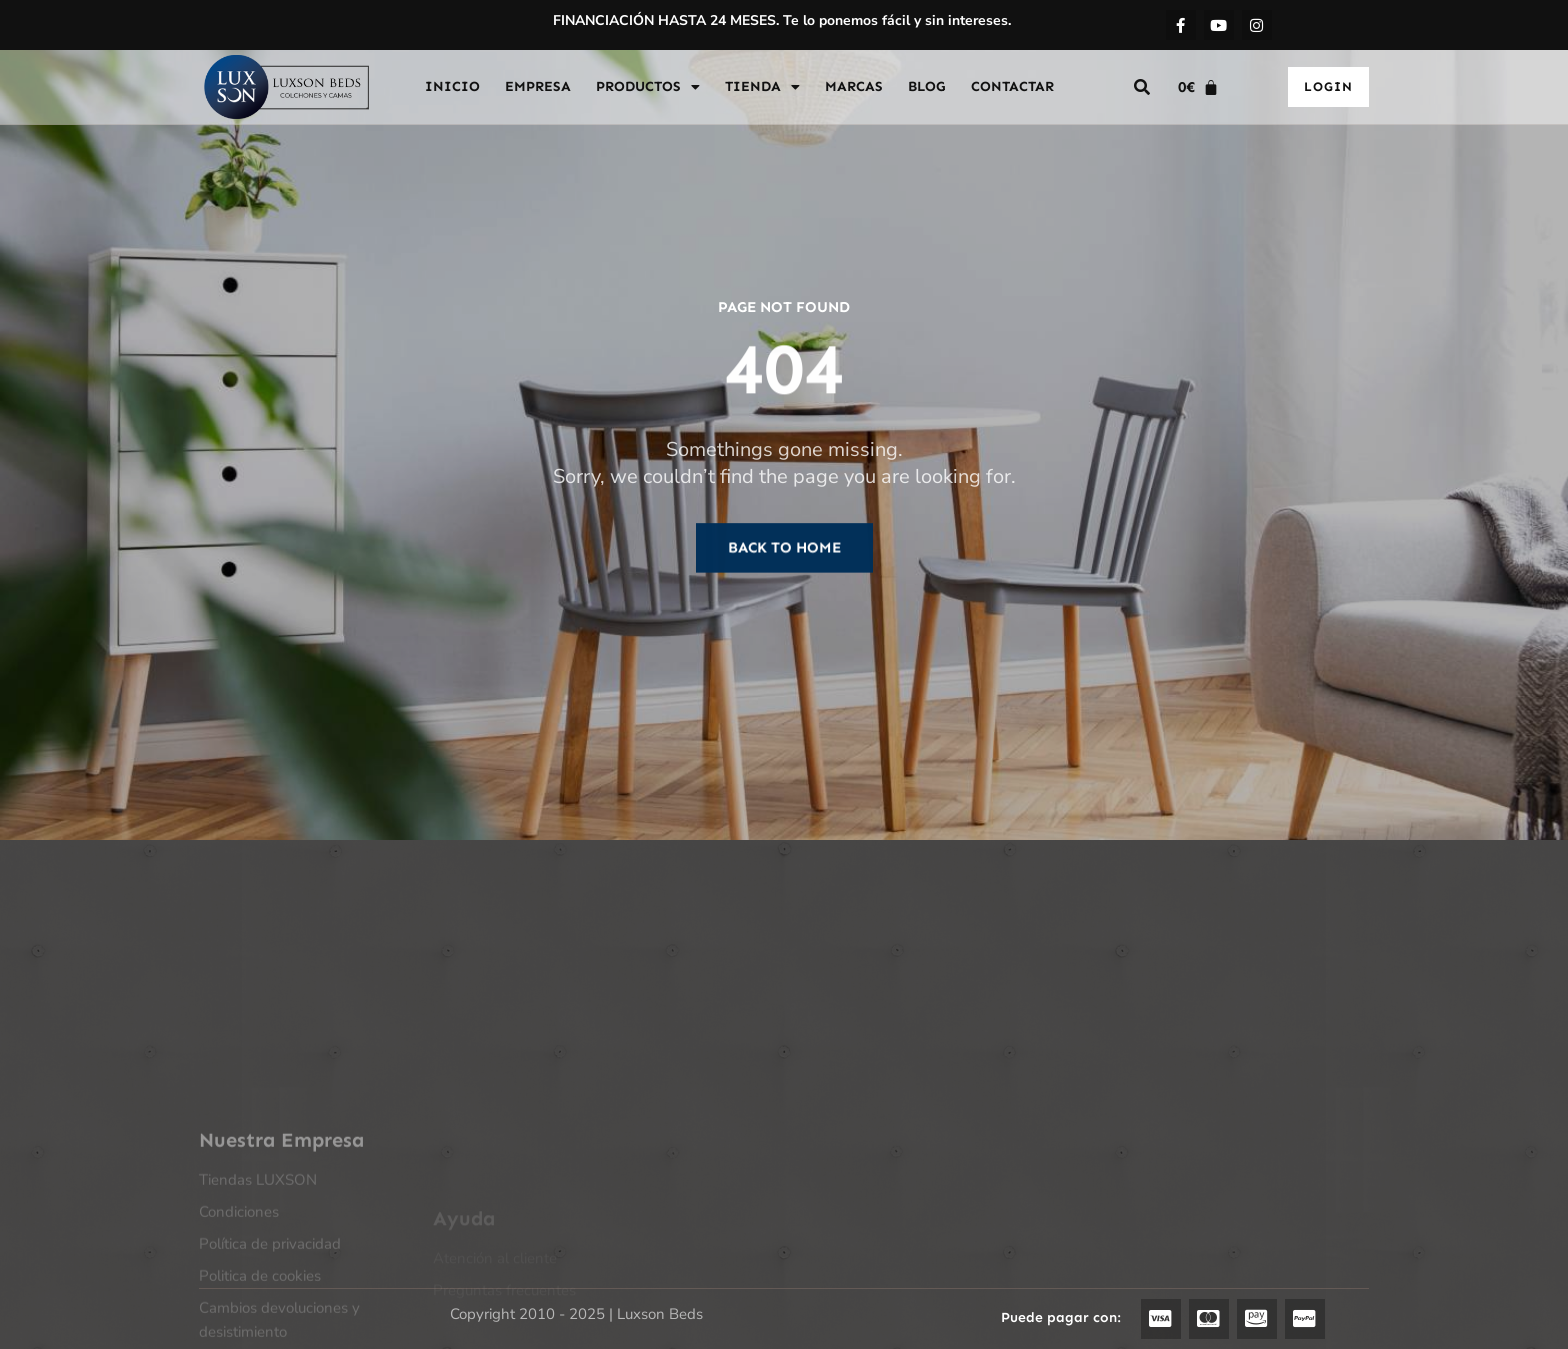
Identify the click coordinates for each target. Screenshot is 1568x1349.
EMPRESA (538, 86)
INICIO (452, 86)
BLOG (927, 86)
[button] (1142, 87)
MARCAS (854, 86)
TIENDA (762, 87)
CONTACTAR (1012, 86)
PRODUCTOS (648, 87)
